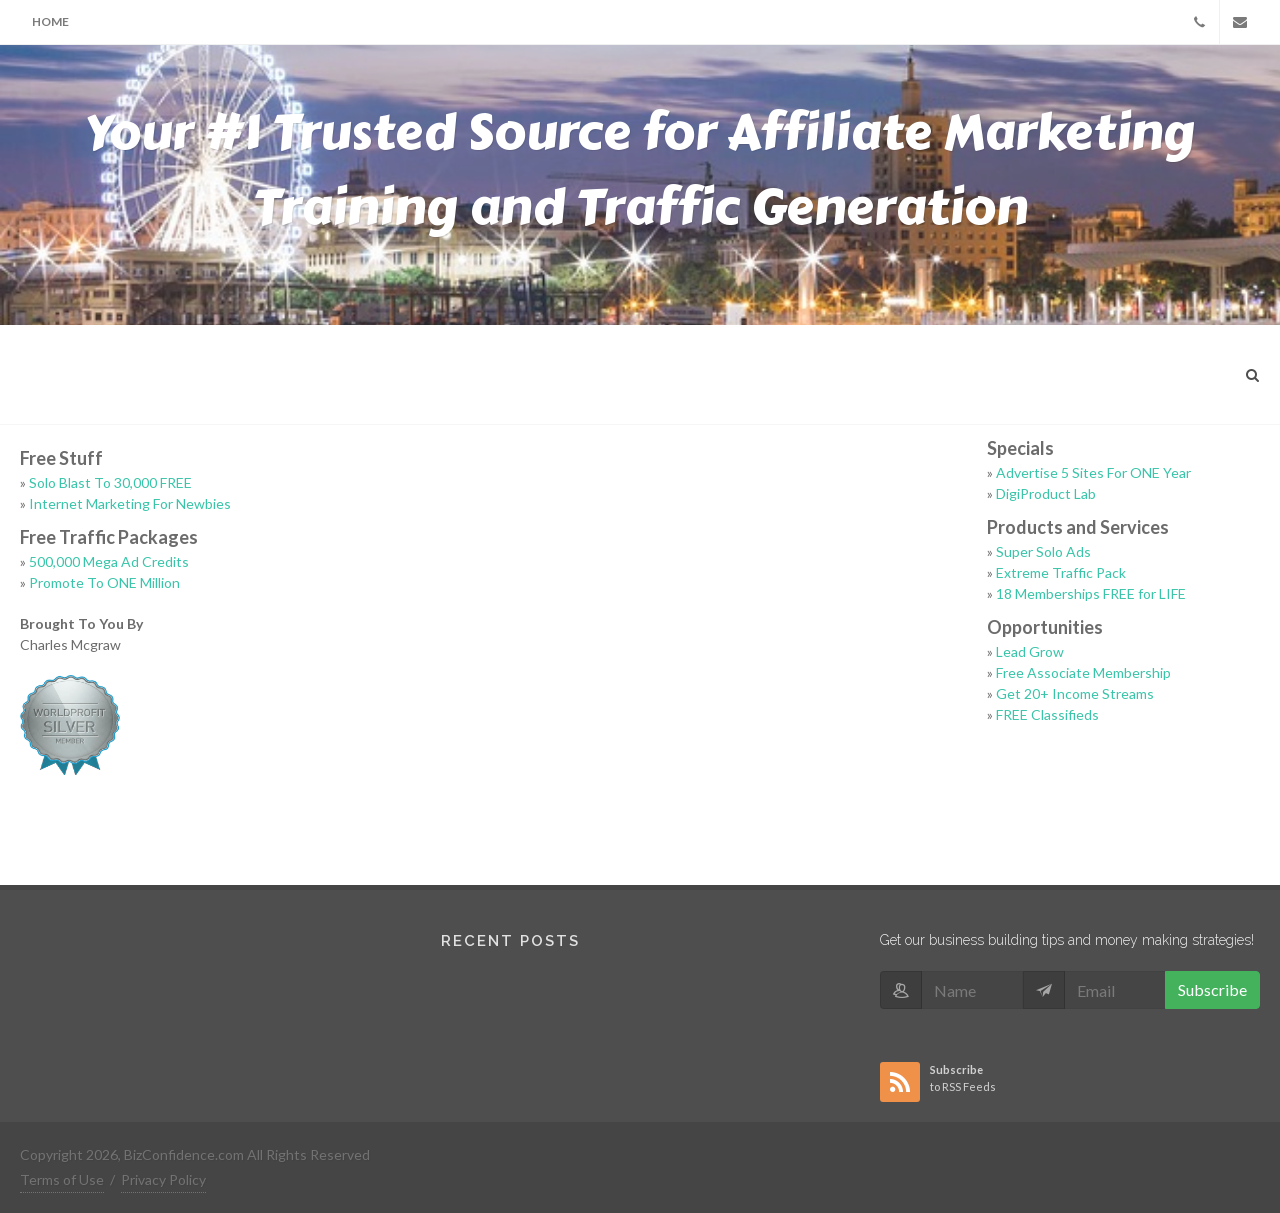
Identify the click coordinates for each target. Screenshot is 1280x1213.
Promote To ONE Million (104, 582)
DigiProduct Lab (1046, 493)
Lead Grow (1030, 651)
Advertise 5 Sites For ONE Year (1093, 472)
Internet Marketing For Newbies (130, 503)
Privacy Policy (163, 1179)
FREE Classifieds (1047, 714)
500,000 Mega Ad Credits (109, 561)
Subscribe (1212, 989)
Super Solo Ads (1043, 551)
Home (50, 21)
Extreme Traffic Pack (1061, 572)
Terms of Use (62, 1179)
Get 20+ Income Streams (1075, 693)
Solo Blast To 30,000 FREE (110, 482)
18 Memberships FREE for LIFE (1091, 593)
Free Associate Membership (1083, 672)
